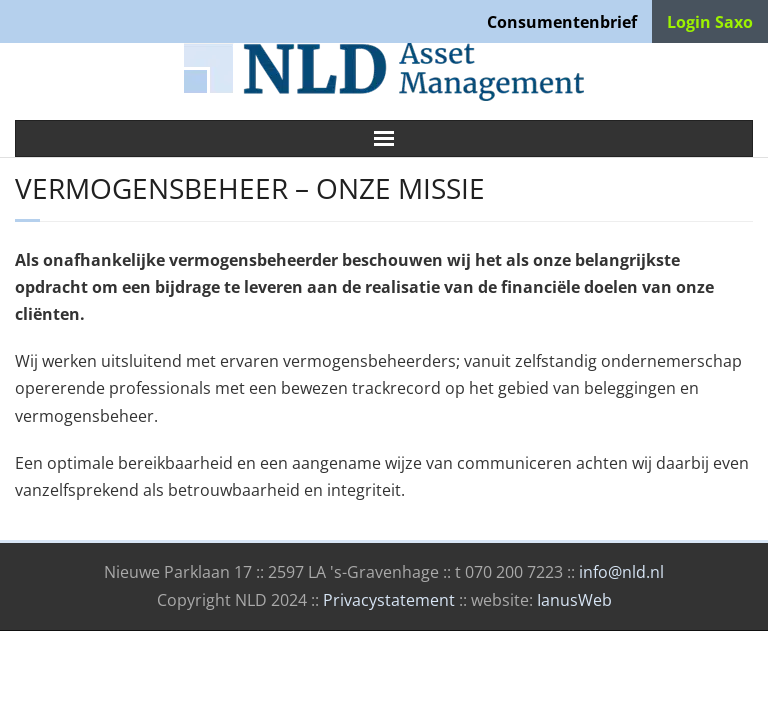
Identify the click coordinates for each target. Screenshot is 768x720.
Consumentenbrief (562, 22)
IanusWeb (574, 600)
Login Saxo (710, 22)
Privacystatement (389, 600)
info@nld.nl (621, 572)
